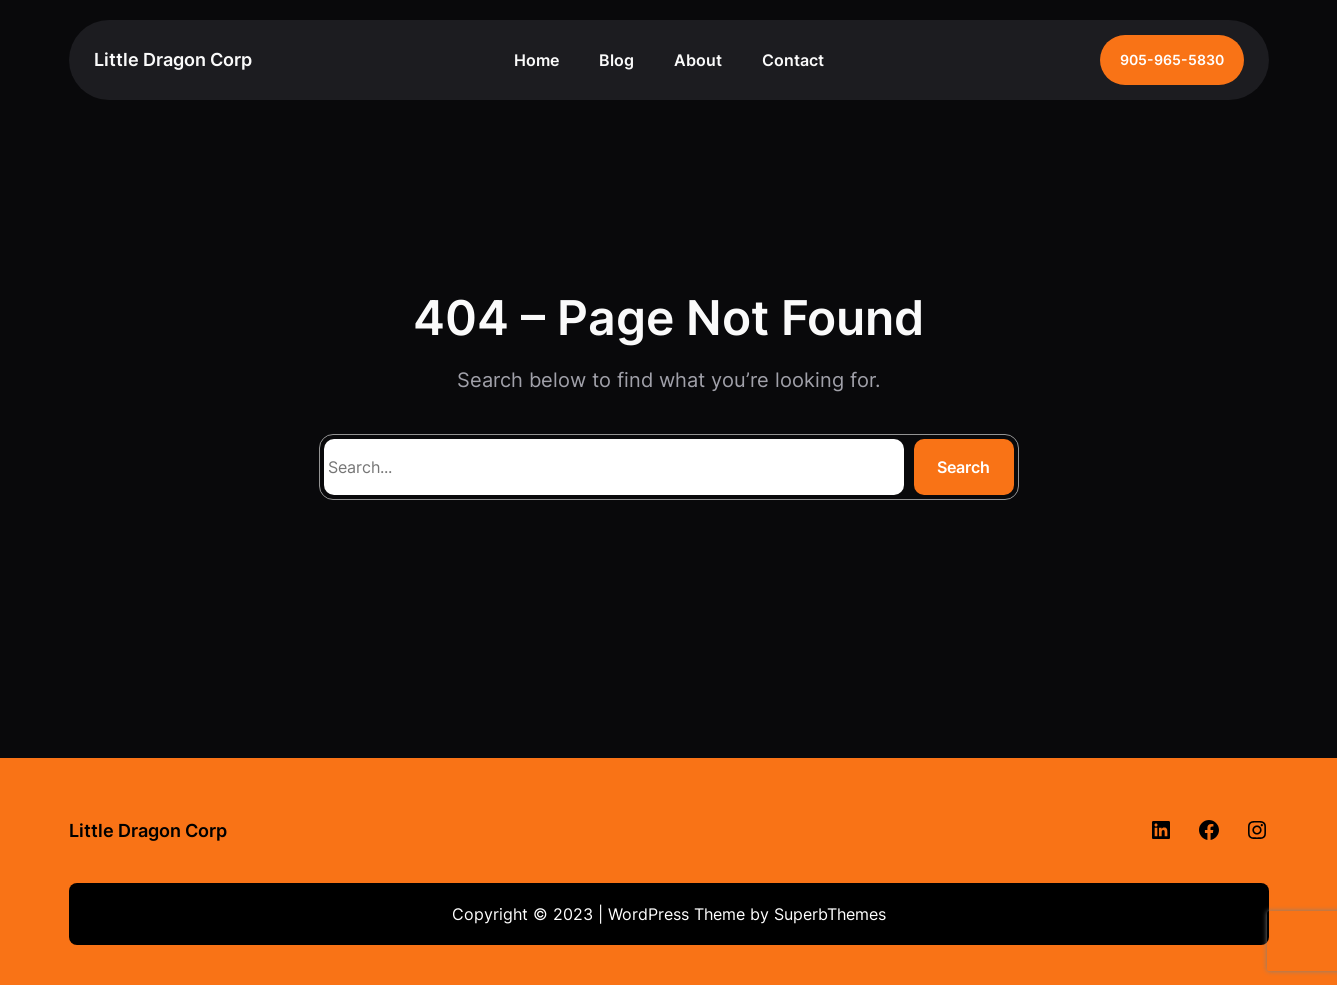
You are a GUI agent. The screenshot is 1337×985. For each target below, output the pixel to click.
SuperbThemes (830, 914)
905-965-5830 (1172, 59)
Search (963, 467)
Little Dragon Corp (173, 59)
